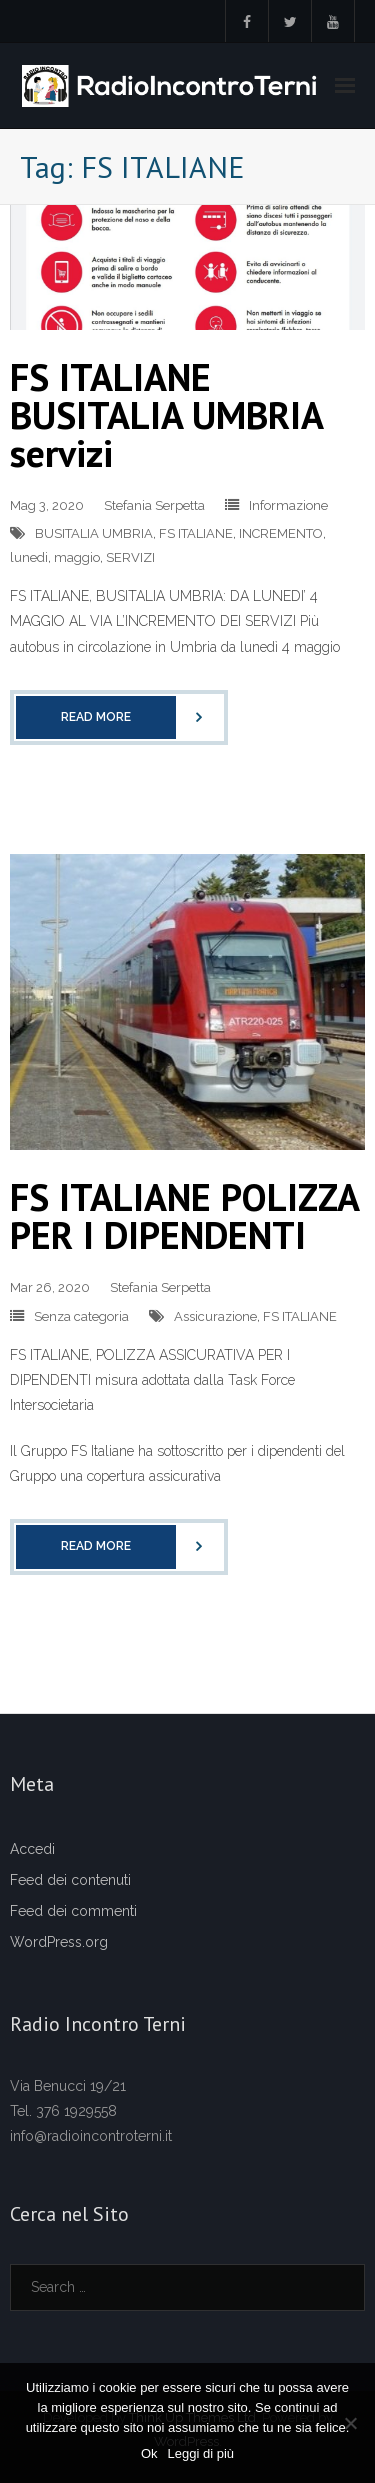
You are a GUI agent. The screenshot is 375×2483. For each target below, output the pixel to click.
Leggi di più (201, 2453)
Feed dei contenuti (70, 1880)
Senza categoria (81, 1316)
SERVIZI (130, 557)
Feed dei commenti (73, 1911)
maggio (77, 557)
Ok (149, 2453)
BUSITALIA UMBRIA (94, 533)
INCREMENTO (281, 533)
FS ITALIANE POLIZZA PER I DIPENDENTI (184, 1215)
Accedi (32, 1849)
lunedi (29, 557)
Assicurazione (215, 1316)
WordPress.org (59, 1942)
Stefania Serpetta (154, 505)
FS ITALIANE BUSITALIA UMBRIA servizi (166, 414)
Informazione (288, 505)
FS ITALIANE (196, 533)
